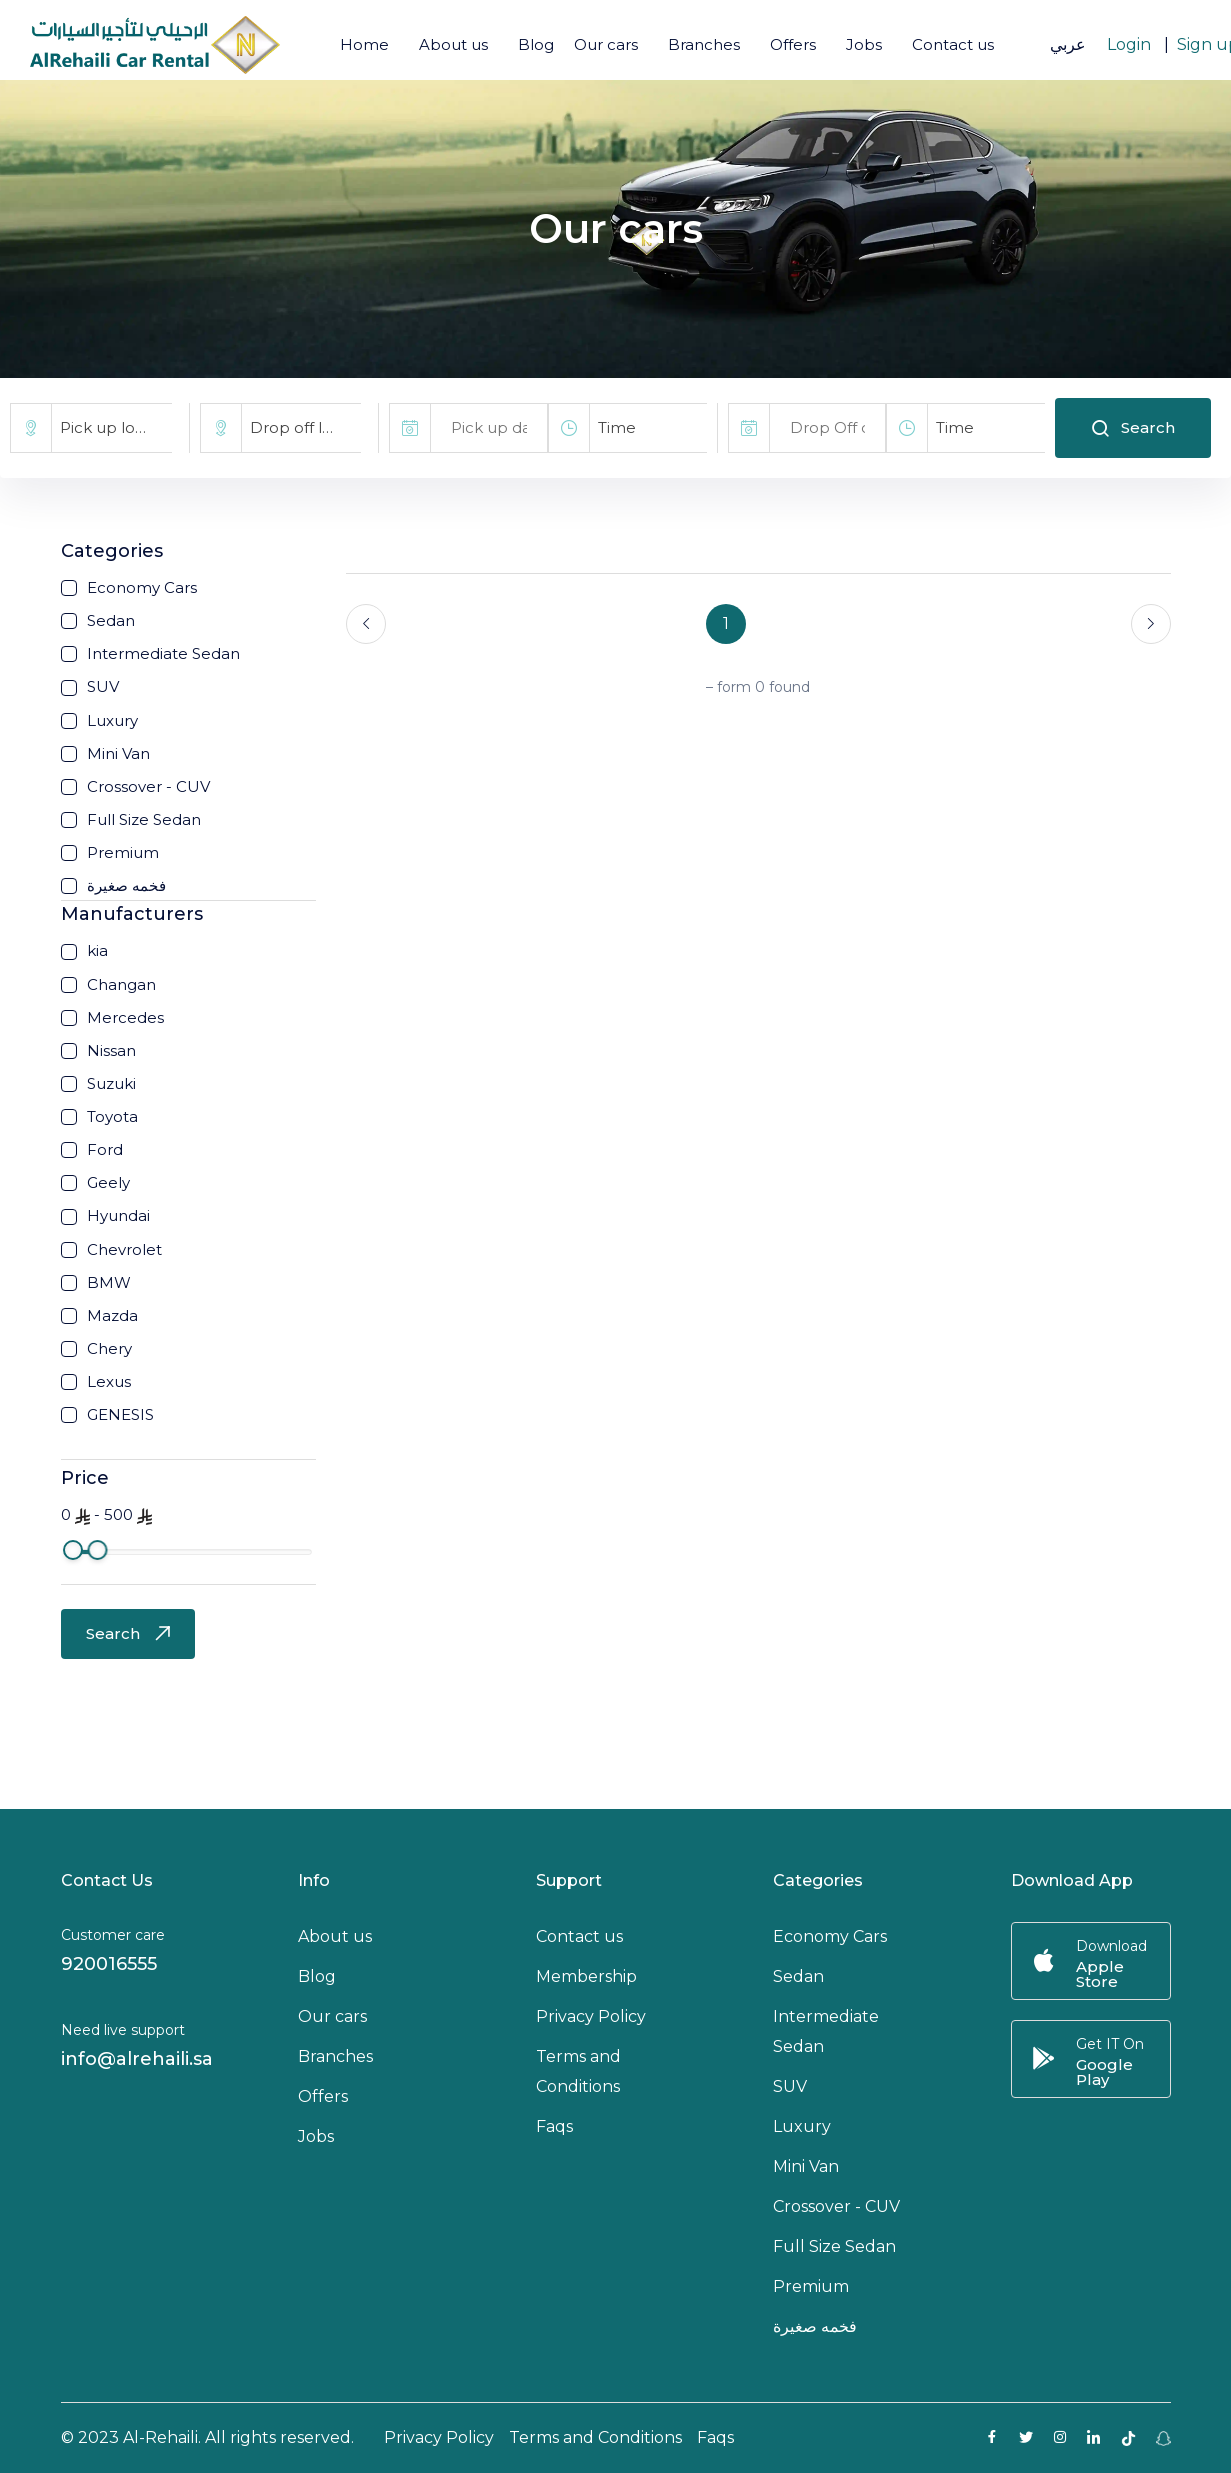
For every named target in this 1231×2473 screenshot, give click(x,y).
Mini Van (806, 2166)
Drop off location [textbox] (305, 427)
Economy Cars (830, 1936)
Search (1133, 428)
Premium (811, 2286)
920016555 (109, 1964)
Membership (586, 1976)
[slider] (73, 1550)
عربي (1068, 44)
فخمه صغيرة (815, 2326)
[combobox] (111, 428)
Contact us (953, 44)
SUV (790, 2086)
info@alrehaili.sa (137, 2059)
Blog (536, 44)
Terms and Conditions (578, 2071)
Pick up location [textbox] (116, 427)
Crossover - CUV (836, 2206)
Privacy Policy (591, 2016)
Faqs (554, 2126)
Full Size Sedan (834, 2246)
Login (1129, 44)
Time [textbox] (617, 427)
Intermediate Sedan (826, 2031)
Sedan (798, 1976)
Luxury (802, 2126)
